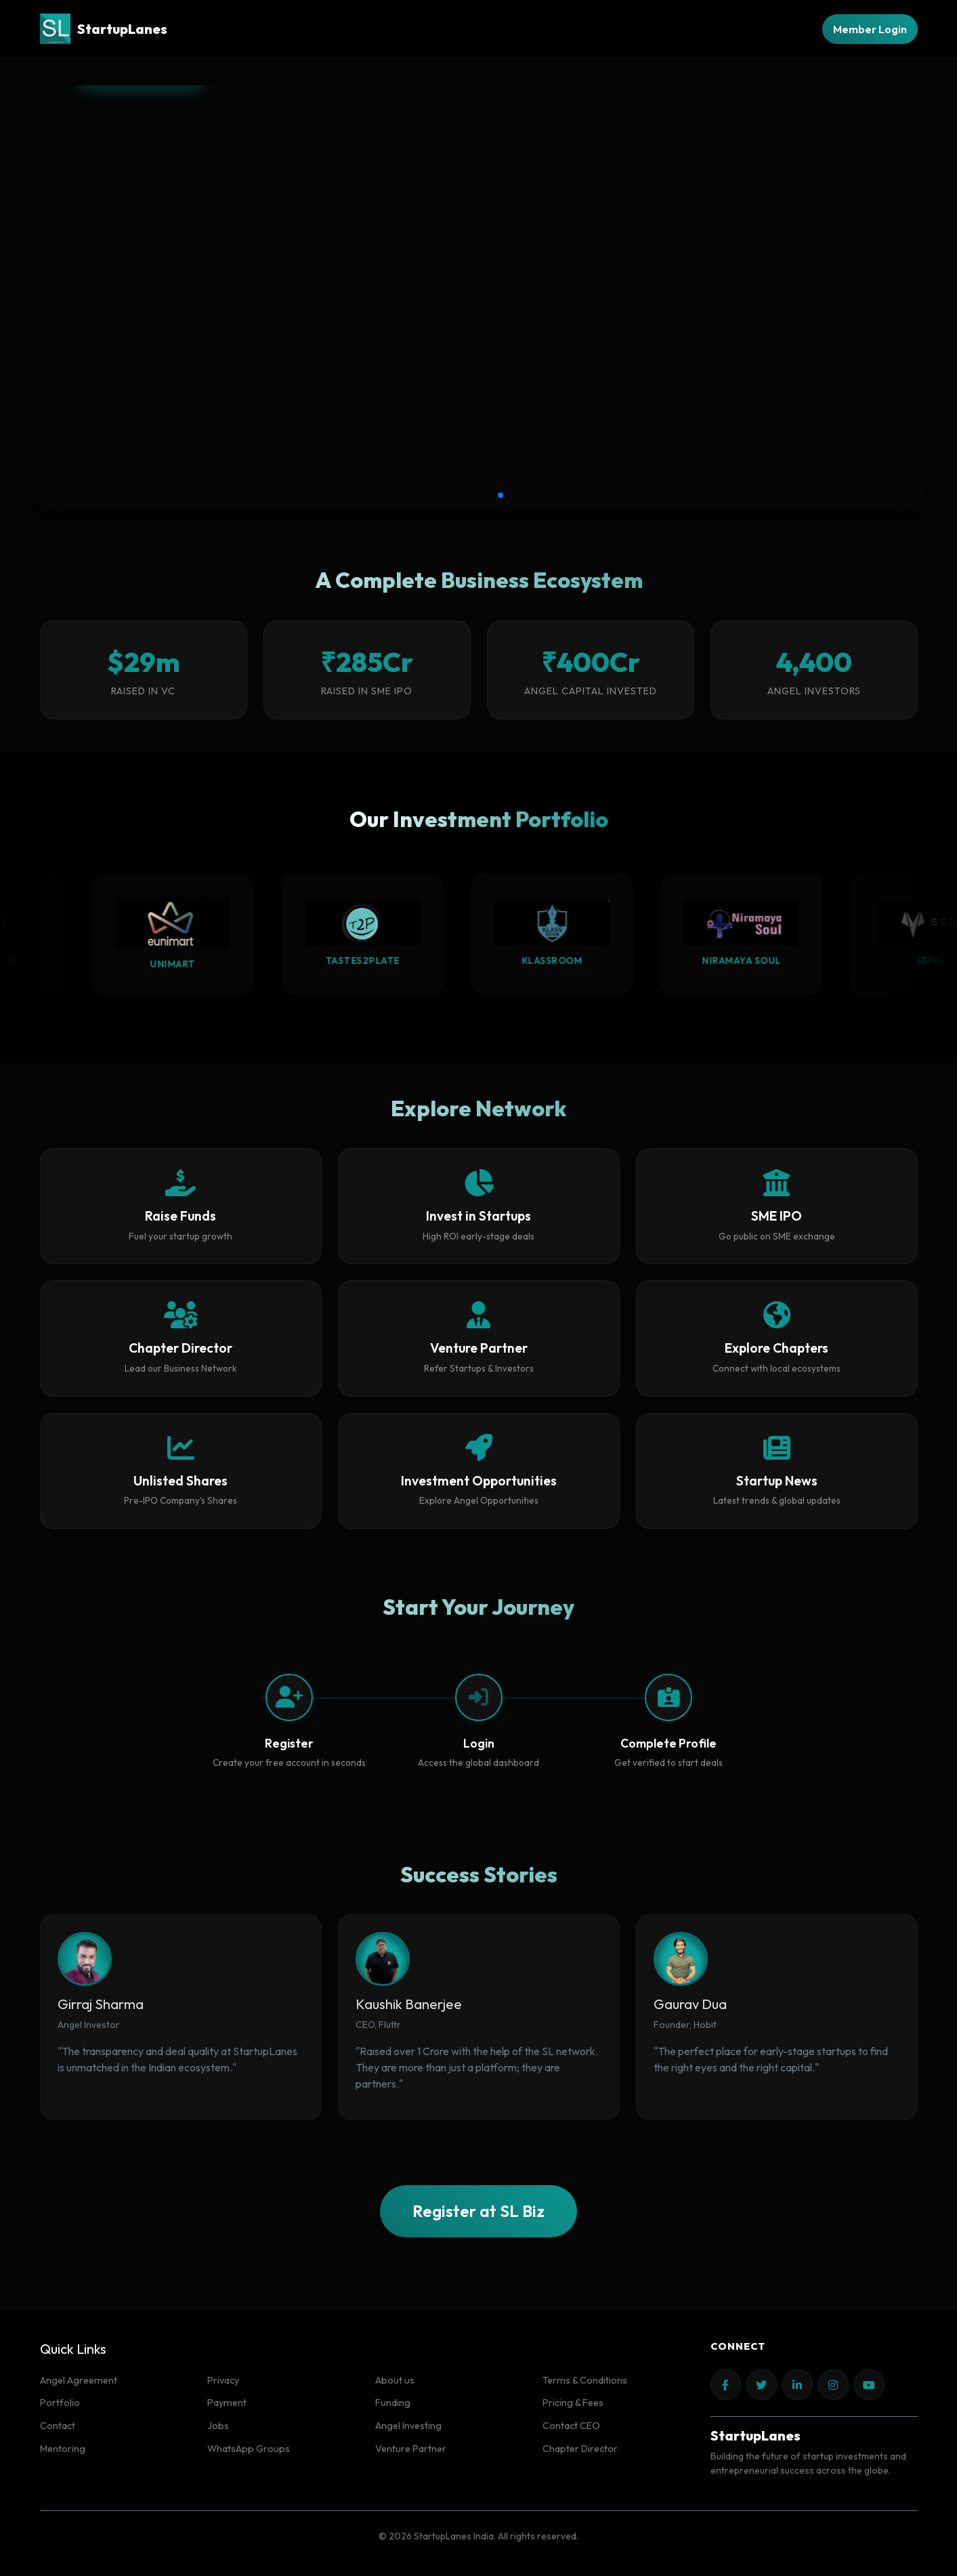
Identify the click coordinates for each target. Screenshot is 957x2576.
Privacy (223, 2380)
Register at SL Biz (478, 2211)
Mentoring (62, 2449)
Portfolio (60, 2402)
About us (394, 2380)
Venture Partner (410, 2449)
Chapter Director (580, 2449)
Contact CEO (571, 2426)
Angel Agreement (78, 2380)
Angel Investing (408, 2426)
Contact (57, 2426)
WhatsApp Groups (248, 2449)
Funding (392, 2402)
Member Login (870, 29)
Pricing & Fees (573, 2402)
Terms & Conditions (585, 2380)
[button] (457, 495)
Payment (227, 2402)
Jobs (218, 2426)
